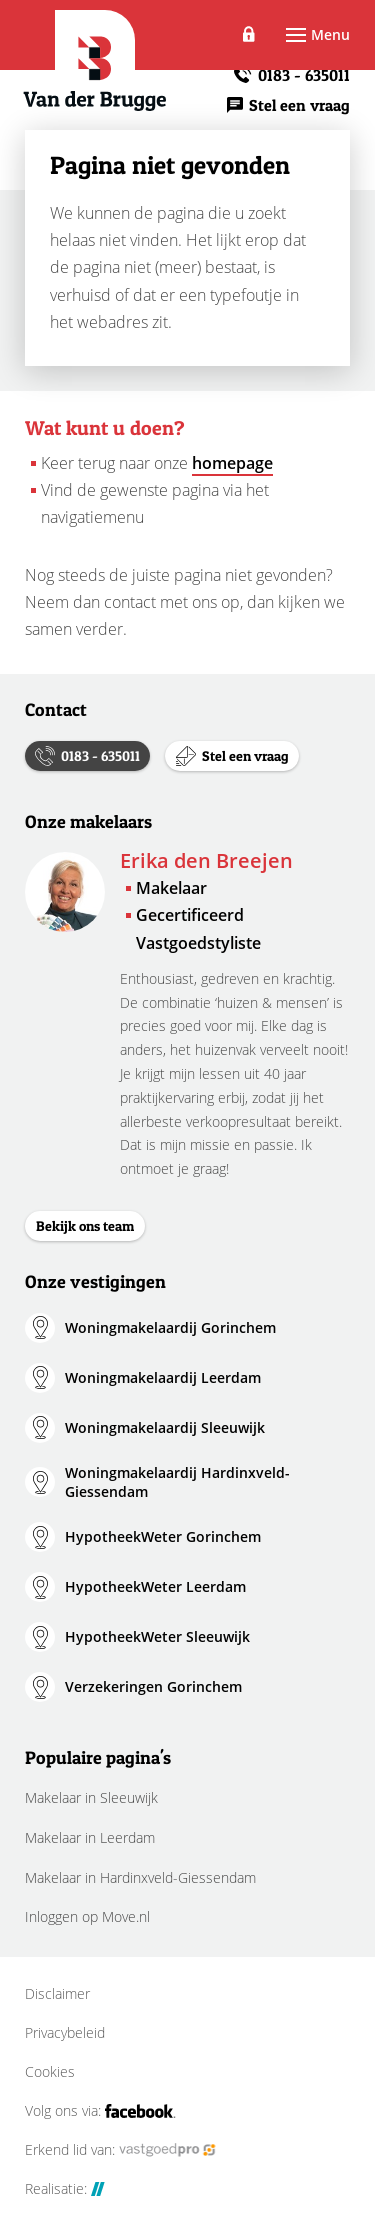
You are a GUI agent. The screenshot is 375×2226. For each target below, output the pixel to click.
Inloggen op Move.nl (87, 1916)
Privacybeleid (65, 2033)
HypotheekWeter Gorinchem (163, 1536)
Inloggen (249, 35)
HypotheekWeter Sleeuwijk (157, 1636)
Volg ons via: (100, 2111)
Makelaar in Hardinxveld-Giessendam (140, 1877)
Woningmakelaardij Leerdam (163, 1377)
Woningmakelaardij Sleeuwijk (165, 1427)
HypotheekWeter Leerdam (155, 1586)
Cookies (50, 2072)
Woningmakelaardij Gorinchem (170, 1327)
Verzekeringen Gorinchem (153, 1686)
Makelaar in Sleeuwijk (91, 1797)
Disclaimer (57, 1994)
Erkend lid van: (120, 2150)
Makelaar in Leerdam (90, 1837)
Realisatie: (65, 2189)
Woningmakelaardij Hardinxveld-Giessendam (177, 1482)
